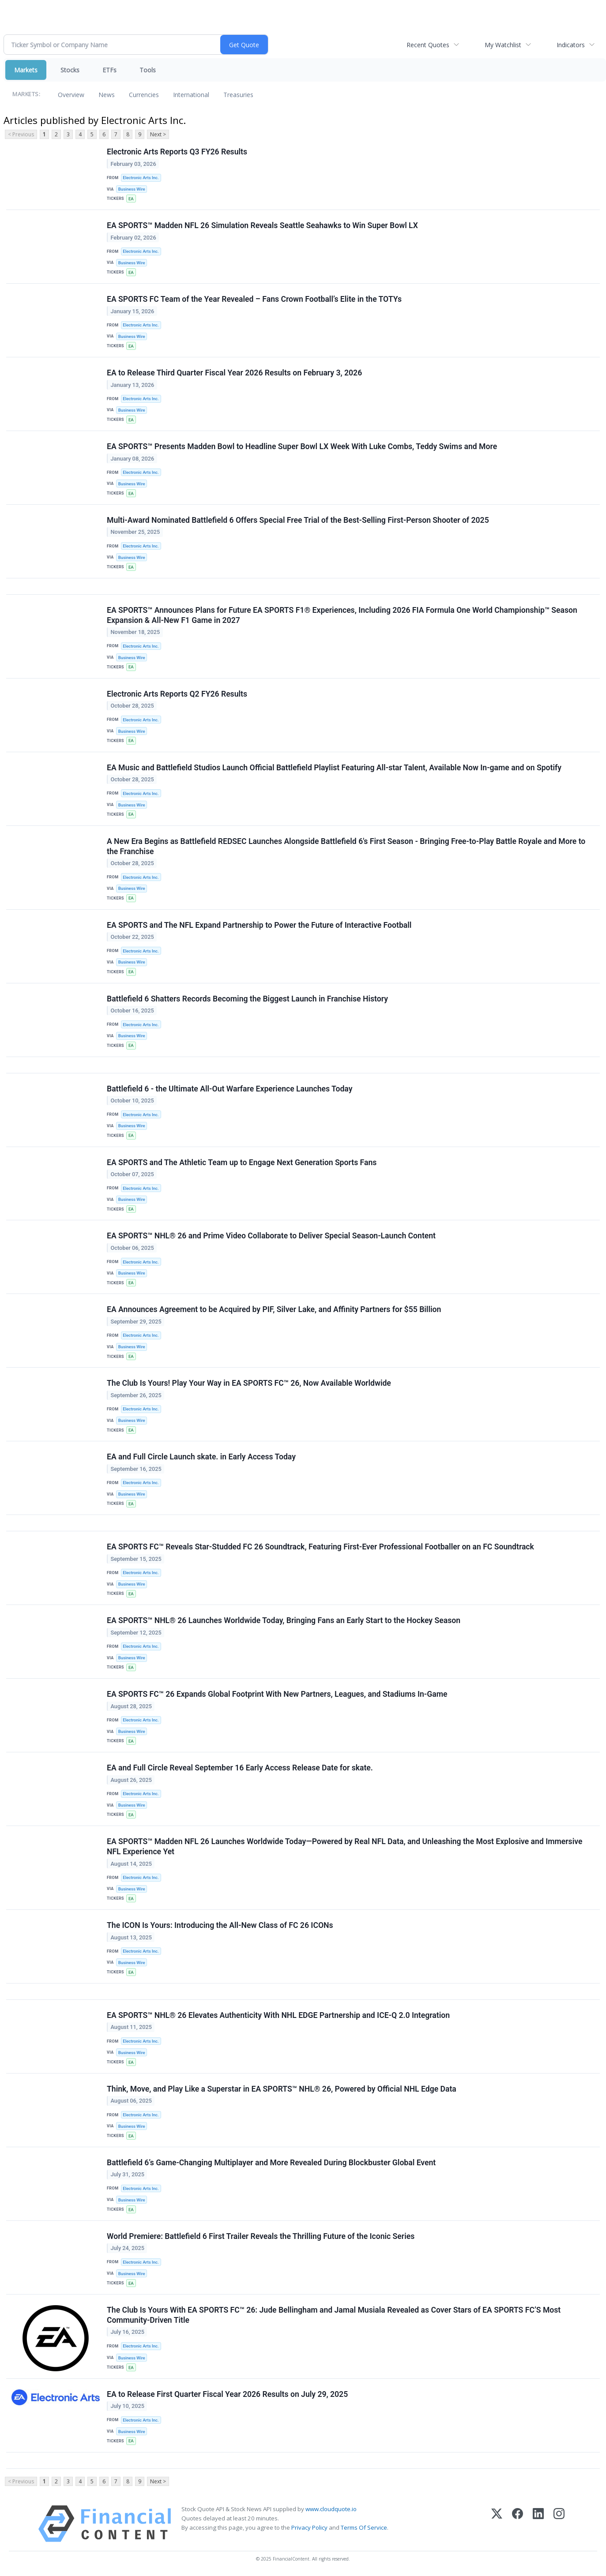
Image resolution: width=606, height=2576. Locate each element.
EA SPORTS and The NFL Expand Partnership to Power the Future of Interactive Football (259, 925)
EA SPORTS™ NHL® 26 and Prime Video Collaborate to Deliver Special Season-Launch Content (271, 1235)
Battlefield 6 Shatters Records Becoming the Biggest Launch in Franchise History (247, 998)
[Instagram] (559, 2524)
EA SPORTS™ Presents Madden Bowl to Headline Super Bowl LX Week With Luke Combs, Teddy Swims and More (302, 446)
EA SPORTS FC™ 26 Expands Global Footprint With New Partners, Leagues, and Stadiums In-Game (277, 1694)
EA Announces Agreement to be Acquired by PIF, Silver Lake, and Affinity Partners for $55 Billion (274, 1309)
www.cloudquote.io (331, 2509)
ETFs (109, 70)
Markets (26, 70)
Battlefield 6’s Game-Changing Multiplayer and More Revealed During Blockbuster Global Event (271, 2162)
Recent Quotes (428, 45)
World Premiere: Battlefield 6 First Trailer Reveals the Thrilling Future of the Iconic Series (260, 2236)
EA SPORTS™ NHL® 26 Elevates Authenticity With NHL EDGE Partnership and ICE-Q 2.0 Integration (278, 2015)
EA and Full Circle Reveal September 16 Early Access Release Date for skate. (240, 1767)
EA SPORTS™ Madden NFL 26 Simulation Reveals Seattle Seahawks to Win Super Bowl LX (262, 225)
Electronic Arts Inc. (140, 177)
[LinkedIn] (538, 2524)
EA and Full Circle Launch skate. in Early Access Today (201, 1456)
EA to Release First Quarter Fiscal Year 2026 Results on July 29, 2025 (227, 2394)
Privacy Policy (309, 2527)
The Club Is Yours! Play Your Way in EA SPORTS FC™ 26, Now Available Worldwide (249, 1383)
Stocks (69, 70)
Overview (71, 94)
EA (131, 198)
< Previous (21, 134)
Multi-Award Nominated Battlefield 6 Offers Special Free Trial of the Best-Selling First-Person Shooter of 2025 (298, 520)
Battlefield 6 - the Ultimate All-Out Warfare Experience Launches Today (229, 1088)
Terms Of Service (364, 2527)
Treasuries (238, 94)
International (191, 94)
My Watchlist (503, 45)
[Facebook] (517, 2524)
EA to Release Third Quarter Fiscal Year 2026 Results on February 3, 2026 (234, 372)
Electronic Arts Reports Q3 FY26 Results (177, 151)
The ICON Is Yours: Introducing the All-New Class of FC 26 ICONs (220, 1925)
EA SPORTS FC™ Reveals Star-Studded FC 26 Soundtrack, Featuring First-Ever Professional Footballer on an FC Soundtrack (320, 1546)
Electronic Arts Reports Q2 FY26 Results (177, 694)
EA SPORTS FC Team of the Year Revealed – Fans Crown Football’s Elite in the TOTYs (254, 299)
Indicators (571, 45)
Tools (147, 70)
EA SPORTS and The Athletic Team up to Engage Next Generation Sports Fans (241, 1162)
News (106, 94)
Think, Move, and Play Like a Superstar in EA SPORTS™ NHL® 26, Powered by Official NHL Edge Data (281, 2089)
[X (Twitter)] (497, 2524)
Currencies (144, 94)
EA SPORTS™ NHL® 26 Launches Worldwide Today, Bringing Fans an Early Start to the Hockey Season (283, 1620)
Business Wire (131, 189)
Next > (158, 134)
